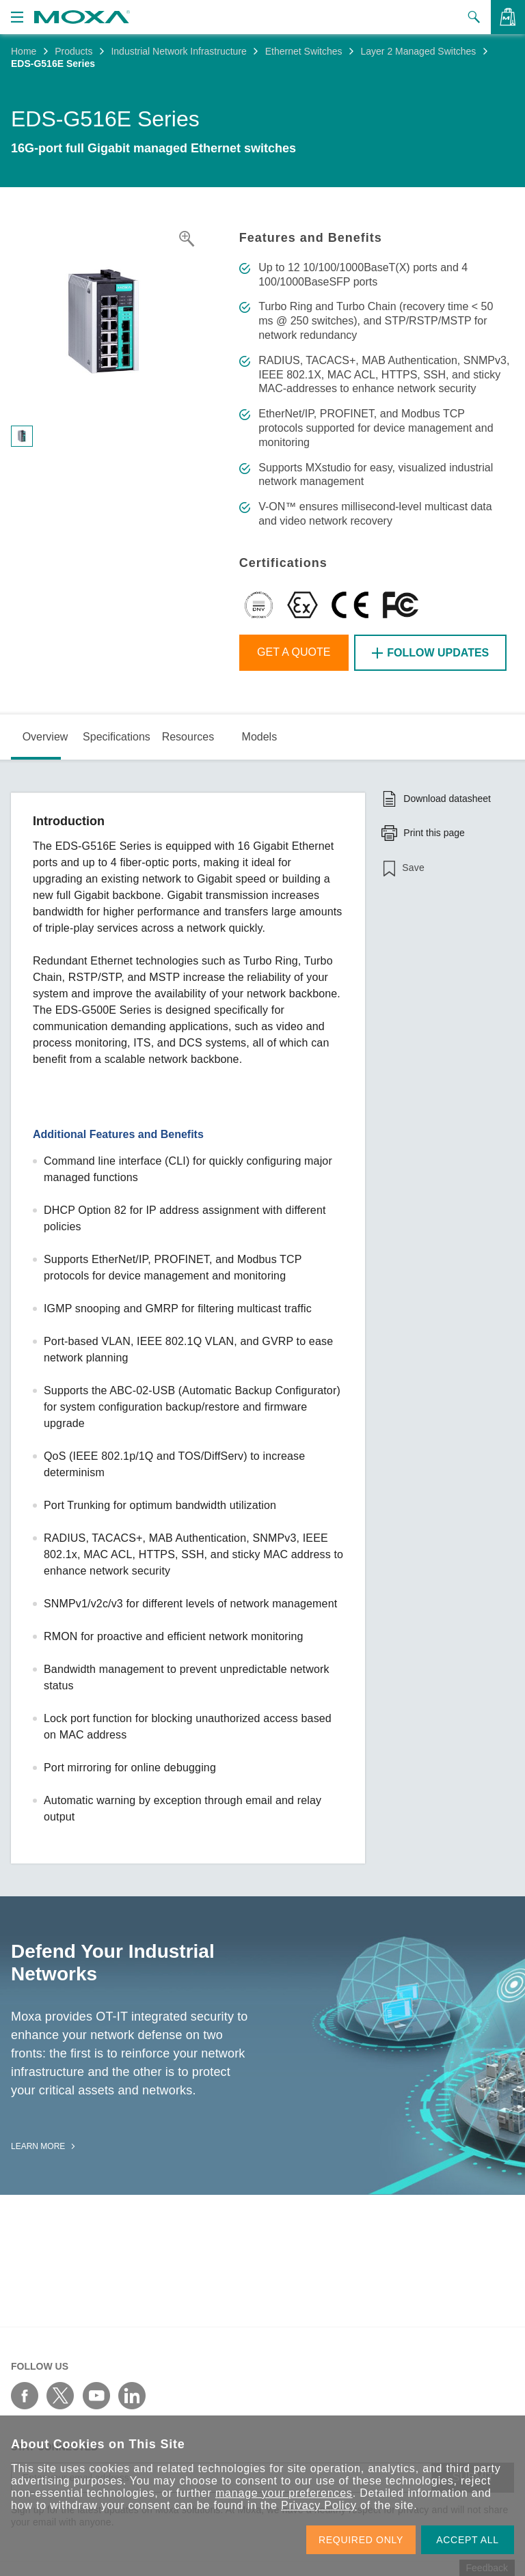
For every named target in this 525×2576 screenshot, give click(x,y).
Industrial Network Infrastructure (178, 51)
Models (260, 737)
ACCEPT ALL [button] (467, 2539)
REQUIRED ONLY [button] (361, 2539)
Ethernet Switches (303, 51)
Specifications (116, 737)
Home (23, 51)
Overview (45, 737)
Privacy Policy (319, 2505)
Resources (188, 737)
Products (73, 51)
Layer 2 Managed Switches (418, 51)
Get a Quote (293, 652)
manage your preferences (284, 2493)
